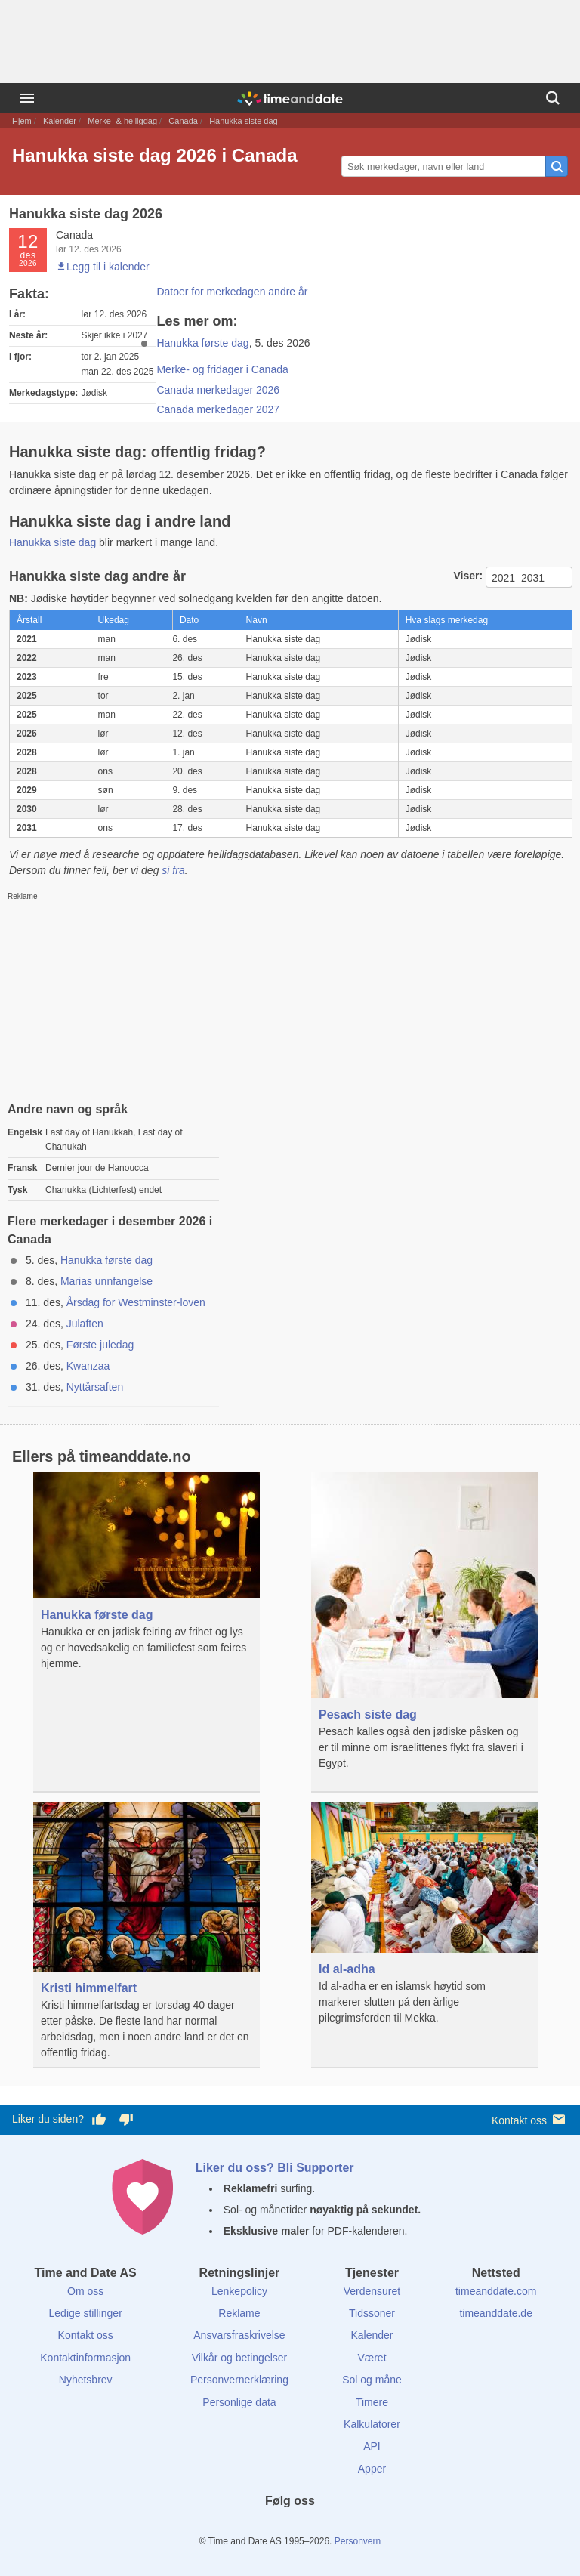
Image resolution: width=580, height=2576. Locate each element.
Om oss (85, 2291)
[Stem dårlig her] (126, 2120)
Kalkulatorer (372, 2424)
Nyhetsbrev (86, 2380)
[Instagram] (315, 2528)
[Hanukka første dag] (146, 1582)
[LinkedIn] (290, 2528)
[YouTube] (341, 2528)
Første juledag (100, 1345)
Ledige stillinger (85, 2313)
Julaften (84, 1323)
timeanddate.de (495, 2313)
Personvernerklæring (239, 2380)
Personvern (358, 2541)
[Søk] (553, 98)
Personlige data (239, 2402)
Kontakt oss (530, 2119)
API (372, 2446)
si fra (173, 870)
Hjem (22, 120)
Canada (183, 120)
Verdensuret (372, 2291)
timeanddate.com (495, 2291)
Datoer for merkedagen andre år (231, 292)
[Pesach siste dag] (424, 1632)
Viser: (469, 576)
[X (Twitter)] (264, 2528)
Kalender (59, 120)
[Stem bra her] (99, 2120)
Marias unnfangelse (106, 1281)
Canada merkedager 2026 (217, 390)
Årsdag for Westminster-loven (135, 1302)
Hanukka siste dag (52, 542)
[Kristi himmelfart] (146, 1935)
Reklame (239, 2313)
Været (371, 2358)
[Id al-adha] (424, 1924)
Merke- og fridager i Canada (222, 369)
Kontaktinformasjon (85, 2358)
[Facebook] (238, 2528)
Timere (372, 2402)
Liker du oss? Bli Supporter (275, 2167)
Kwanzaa (88, 1366)
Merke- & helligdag (122, 120)
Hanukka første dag (202, 343)
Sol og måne (372, 2380)
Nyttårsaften (94, 1387)
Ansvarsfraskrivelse (239, 2335)
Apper (372, 2469)
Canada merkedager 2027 (217, 409)
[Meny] (27, 98)
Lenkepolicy (239, 2291)
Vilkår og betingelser (240, 2358)
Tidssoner (372, 2313)
